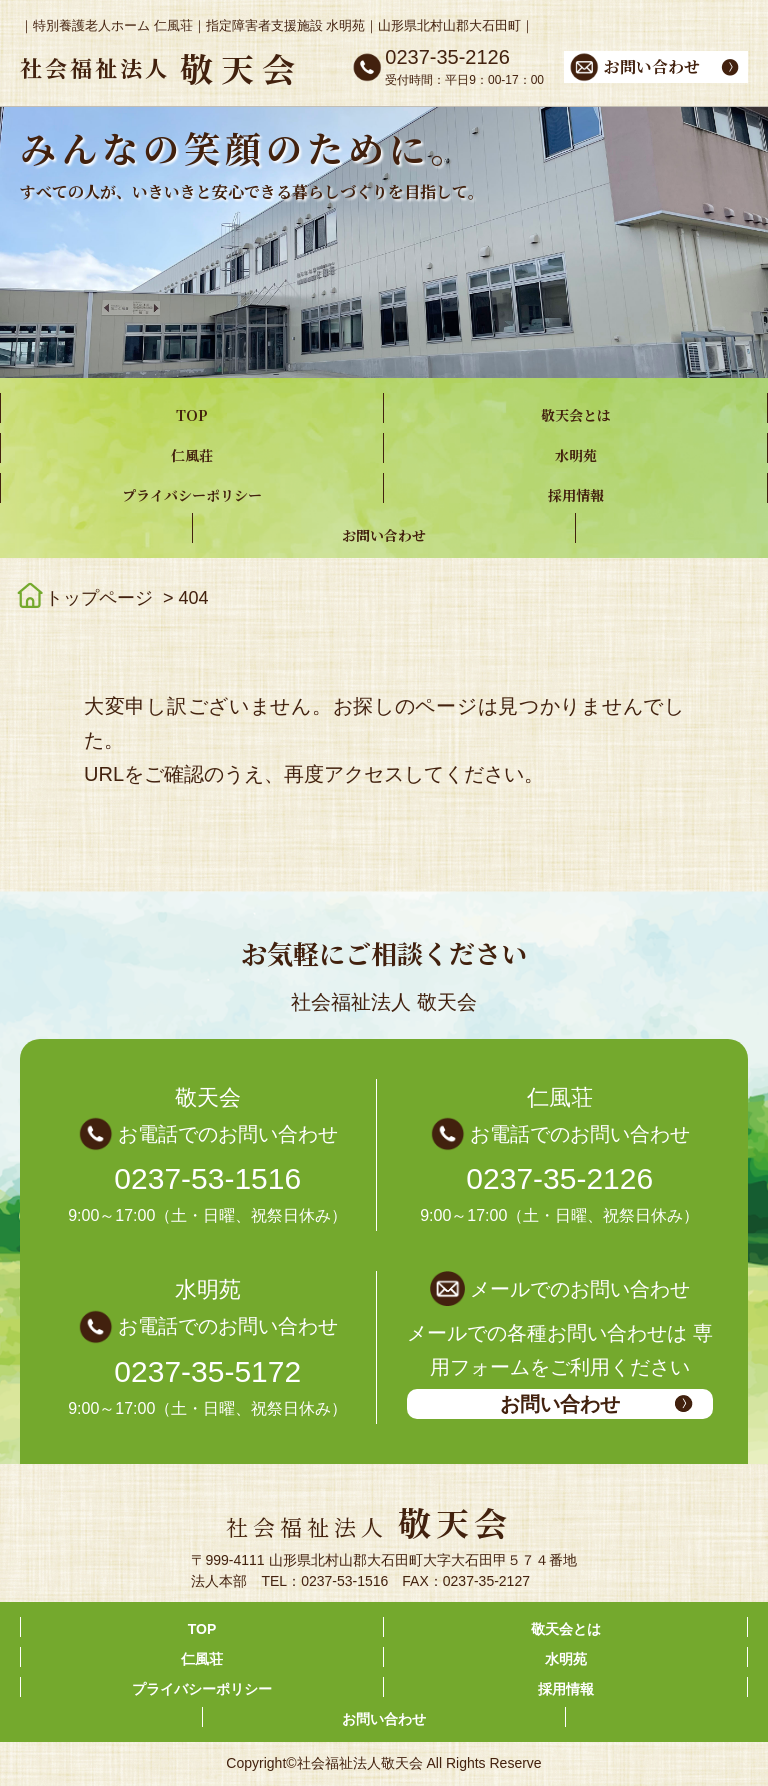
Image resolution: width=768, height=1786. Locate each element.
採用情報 (576, 495)
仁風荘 (192, 455)
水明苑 (576, 455)
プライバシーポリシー (192, 495)
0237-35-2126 (559, 1178)
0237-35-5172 (207, 1371)
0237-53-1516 (207, 1178)
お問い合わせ (384, 535)
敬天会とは (576, 415)
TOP (192, 415)
